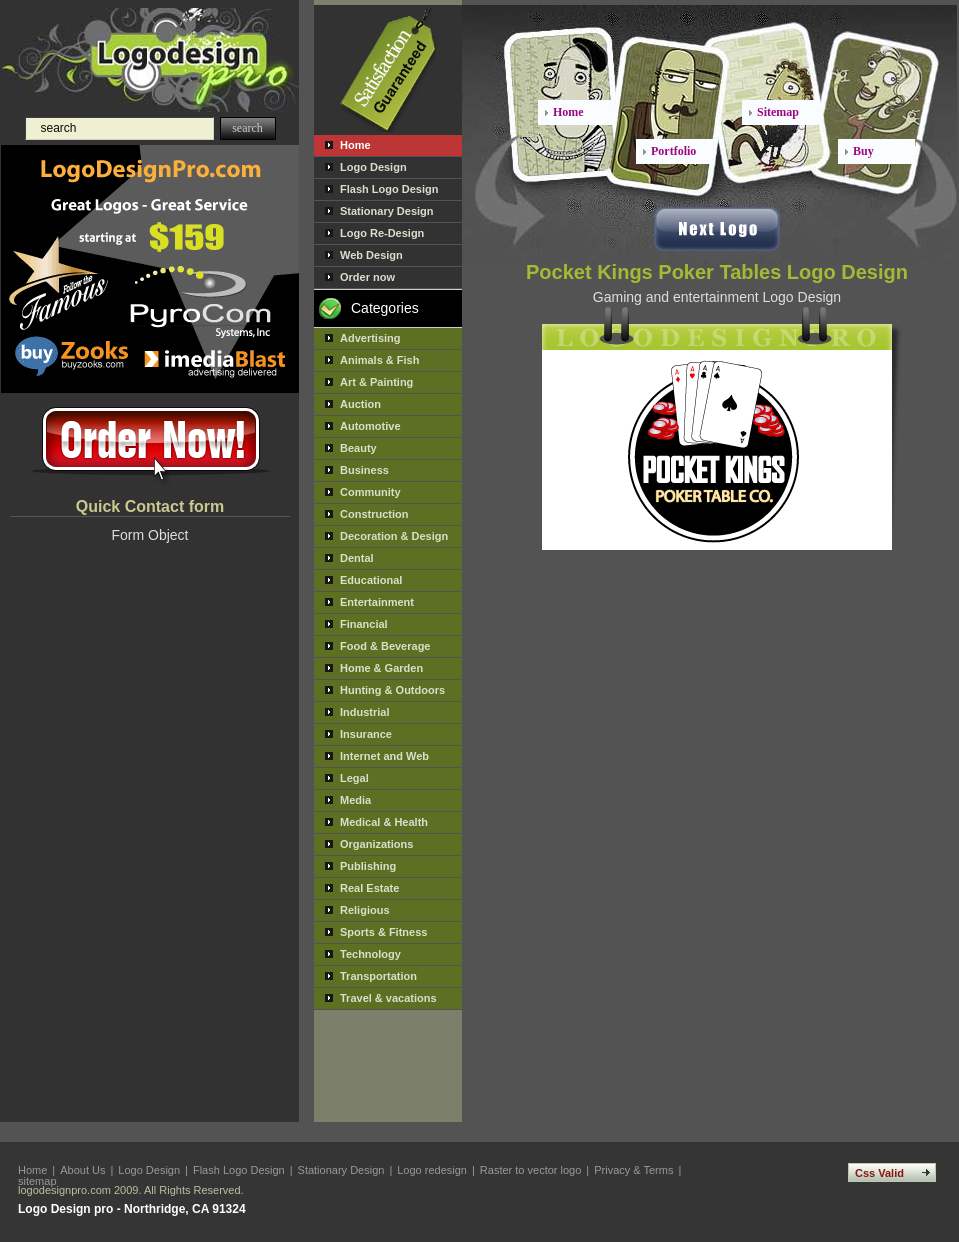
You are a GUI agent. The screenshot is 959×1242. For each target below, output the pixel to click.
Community (370, 492)
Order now (367, 277)
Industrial (365, 712)
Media (355, 800)
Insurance (366, 734)
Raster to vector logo (531, 1170)
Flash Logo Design (389, 189)
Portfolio (673, 151)
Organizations (376, 844)
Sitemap (778, 112)
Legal (354, 778)
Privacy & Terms (633, 1170)
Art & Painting (376, 382)
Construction (374, 514)
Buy (863, 151)
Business (364, 470)
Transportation (378, 976)
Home (355, 145)
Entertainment (377, 602)
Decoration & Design (394, 536)
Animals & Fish (379, 360)
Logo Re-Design (382, 233)
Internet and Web (384, 756)
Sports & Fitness (383, 932)
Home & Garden (381, 668)
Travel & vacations (388, 998)
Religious (365, 910)
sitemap (37, 1181)
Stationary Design (387, 211)
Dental (357, 558)
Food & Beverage (385, 646)
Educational (371, 580)
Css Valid (879, 1173)
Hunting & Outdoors (392, 690)
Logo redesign (432, 1170)
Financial (364, 624)
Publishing (368, 866)
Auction (360, 404)
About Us (82, 1170)
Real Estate (369, 888)
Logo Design (373, 167)
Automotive (370, 426)
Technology (370, 954)
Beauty (358, 448)
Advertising (370, 338)
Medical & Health (384, 822)
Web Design (371, 255)
